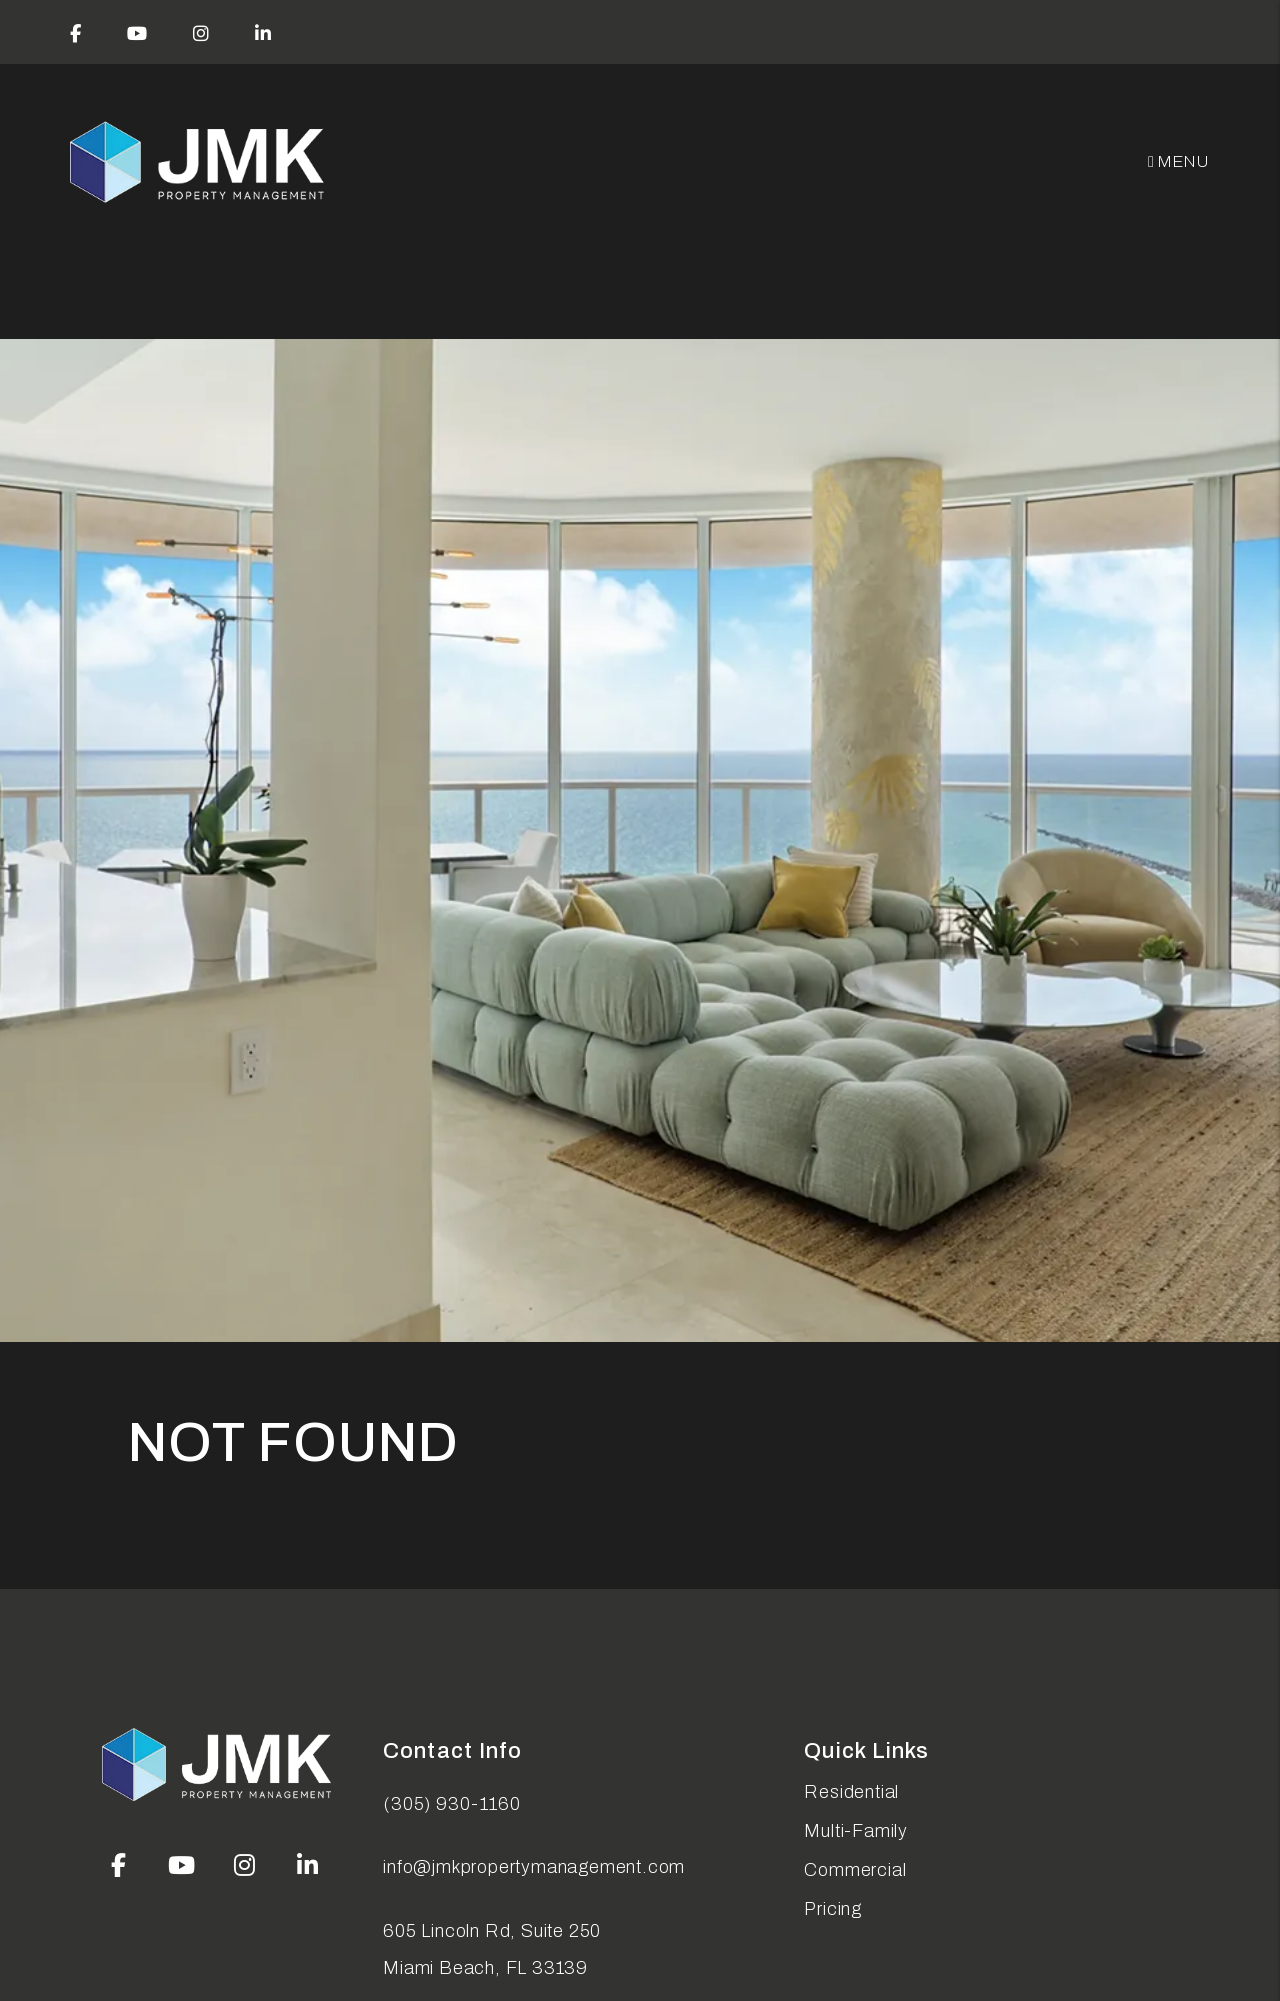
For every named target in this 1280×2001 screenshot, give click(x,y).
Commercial (855, 1870)
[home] (199, 162)
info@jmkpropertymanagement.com (534, 1867)
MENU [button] (1179, 161)
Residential (851, 1792)
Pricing (833, 1909)
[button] (76, 32)
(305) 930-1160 (451, 1804)
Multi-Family (856, 1831)
